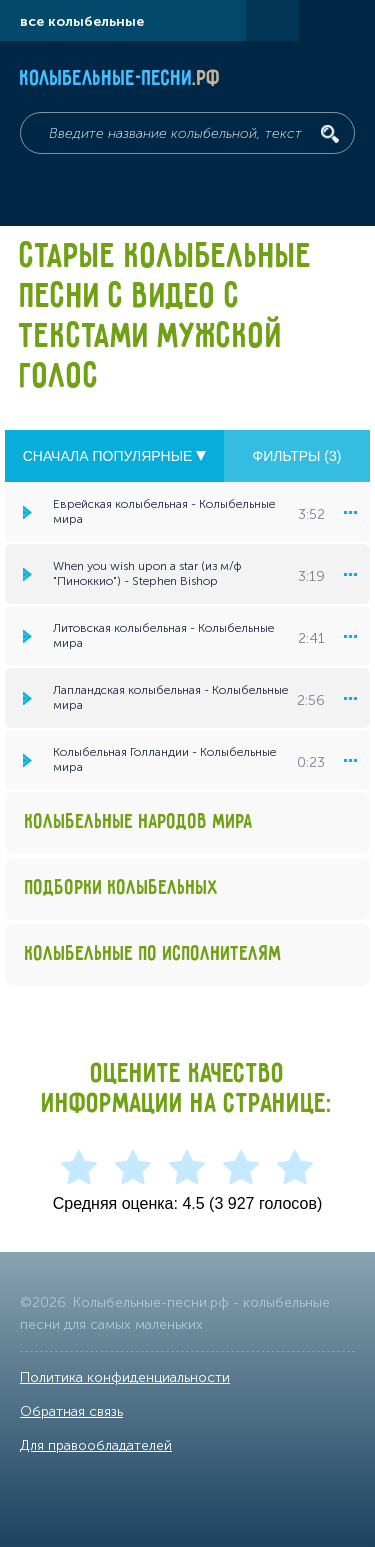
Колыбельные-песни (120, 79)
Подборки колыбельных (122, 888)
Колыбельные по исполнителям (153, 954)
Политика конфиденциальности (125, 1377)
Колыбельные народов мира (139, 822)
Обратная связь (71, 1411)
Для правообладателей (96, 1445)
